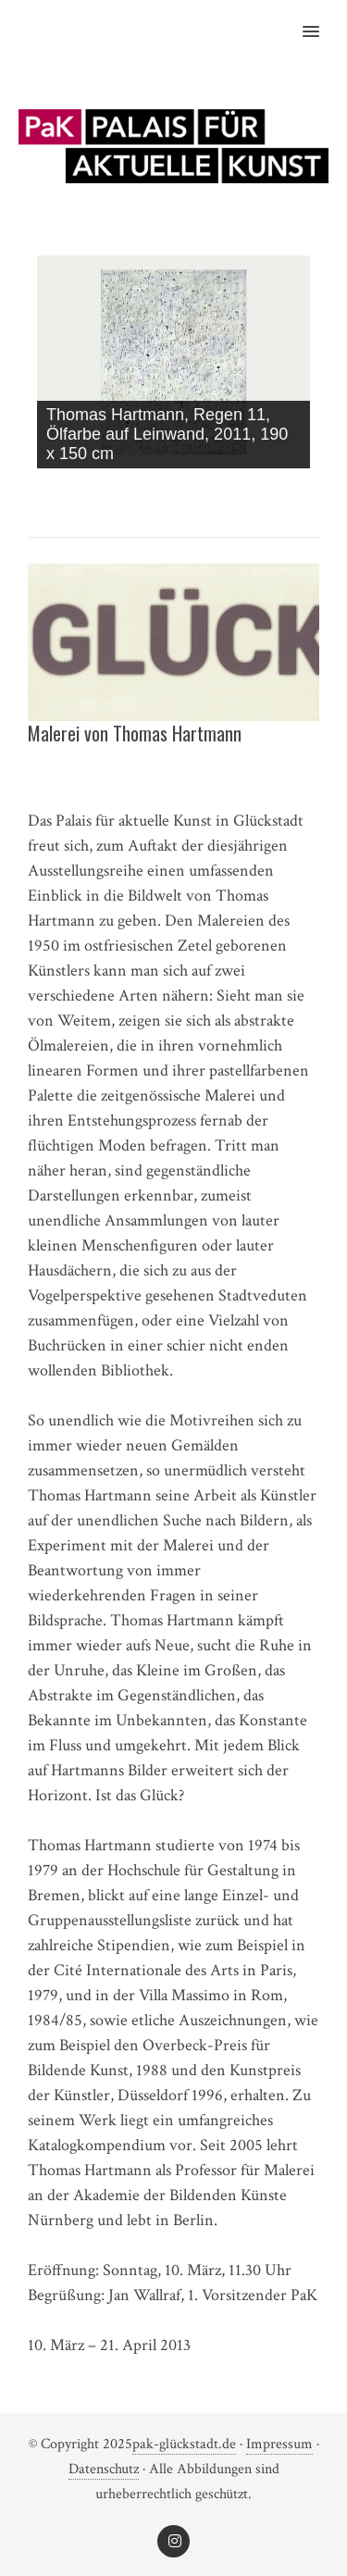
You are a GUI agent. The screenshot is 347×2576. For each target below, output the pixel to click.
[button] (321, 19)
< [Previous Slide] (264, 488)
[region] (173, 366)
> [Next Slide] (296, 488)
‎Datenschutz (103, 2469)
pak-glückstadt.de (184, 2444)
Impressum (279, 2444)
